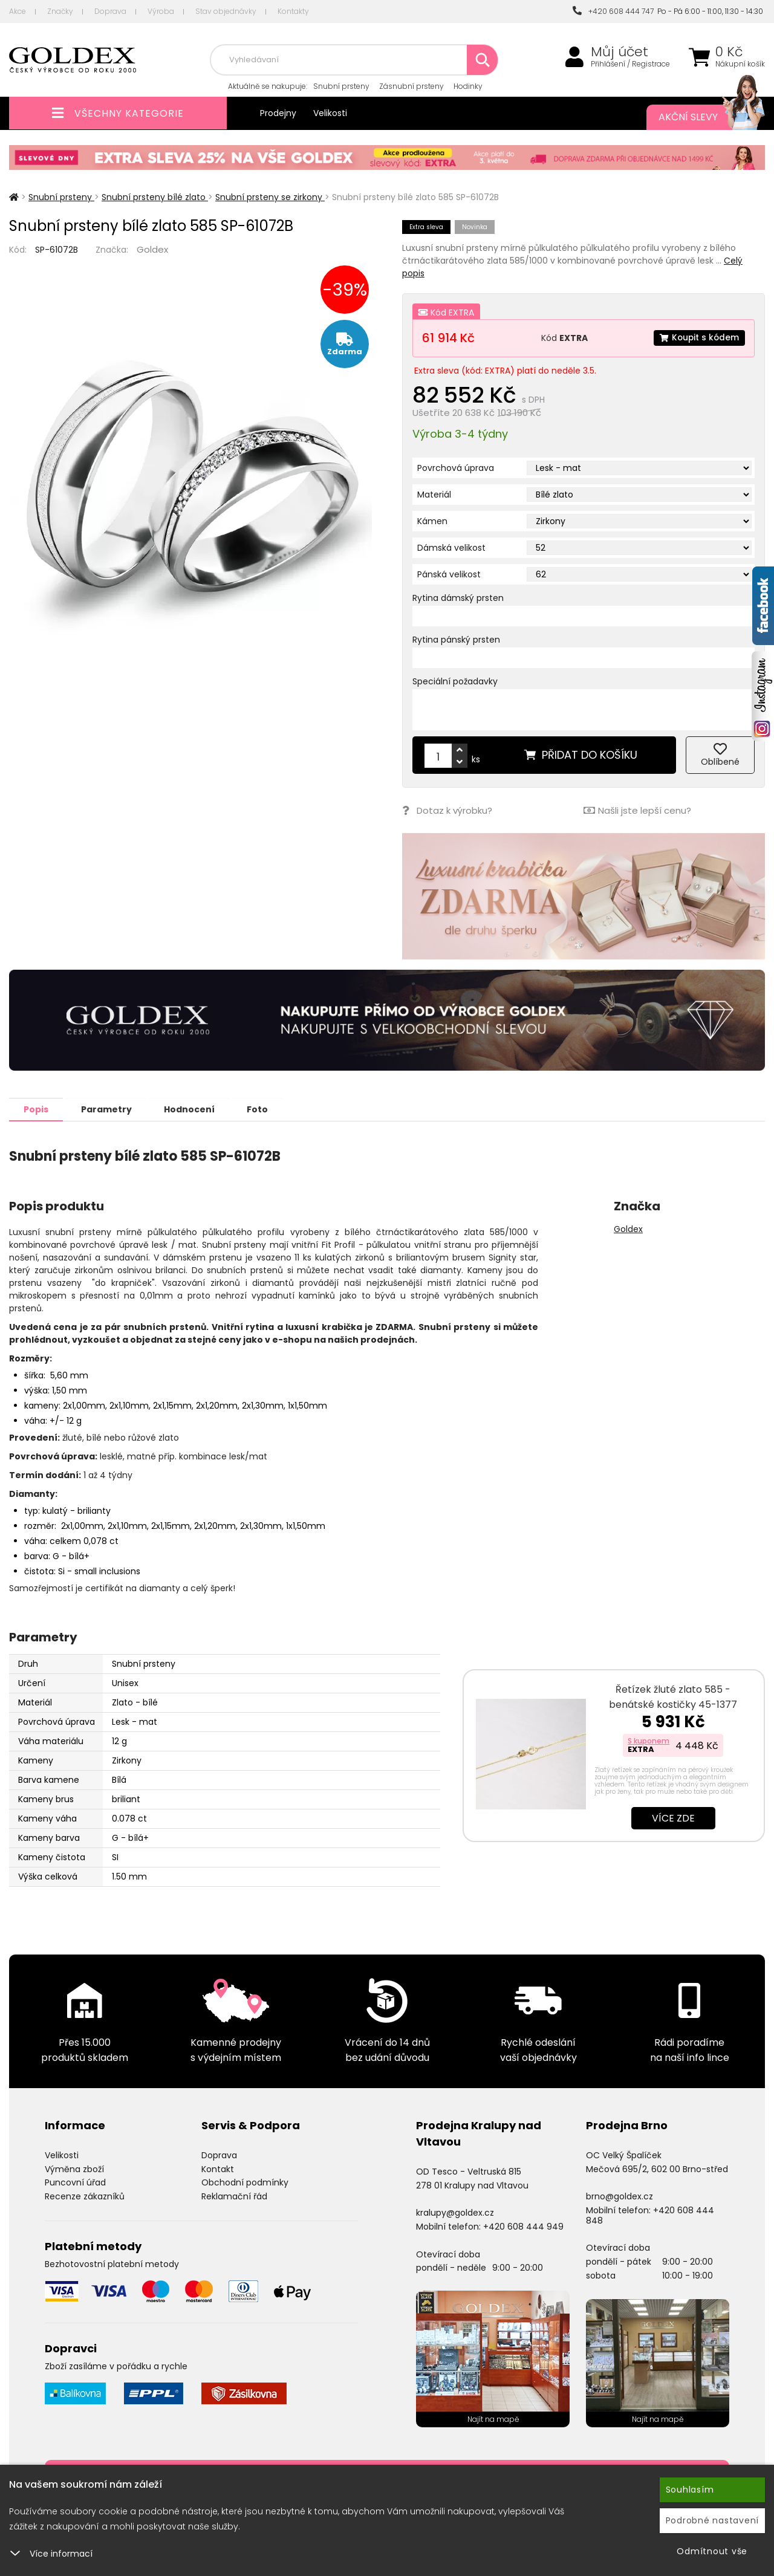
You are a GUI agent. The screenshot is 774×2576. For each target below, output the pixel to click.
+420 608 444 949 (523, 2226)
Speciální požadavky (455, 681)
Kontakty (293, 11)
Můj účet (619, 52)
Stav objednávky (225, 11)
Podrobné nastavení (712, 2520)
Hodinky (468, 86)
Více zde (673, 1818)
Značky (60, 11)
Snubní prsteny (341, 86)
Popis (37, 1109)
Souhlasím (690, 2490)
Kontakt (217, 2168)
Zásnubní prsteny (411, 86)
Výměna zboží (74, 2168)
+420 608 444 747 (613, 11)
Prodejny (278, 113)
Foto (265, 1109)
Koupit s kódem (698, 338)
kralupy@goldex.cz (455, 2212)
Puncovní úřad (75, 2182)
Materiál (434, 494)
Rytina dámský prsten (458, 598)
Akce (17, 11)
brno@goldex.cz (619, 2196)
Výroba (161, 11)
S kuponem (648, 1740)
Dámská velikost (451, 548)
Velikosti (330, 113)
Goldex (152, 249)
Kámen (432, 521)
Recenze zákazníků (85, 2196)
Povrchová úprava (455, 468)
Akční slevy (700, 117)
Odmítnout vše (712, 2551)
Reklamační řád (234, 2196)
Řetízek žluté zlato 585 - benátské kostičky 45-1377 (673, 1696)
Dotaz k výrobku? (447, 810)
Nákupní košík (740, 64)
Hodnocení (194, 1109)
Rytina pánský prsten (456, 640)
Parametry (109, 1109)
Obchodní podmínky (244, 2182)
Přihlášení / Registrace (630, 64)
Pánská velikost (449, 574)
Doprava (110, 11)
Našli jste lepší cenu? (637, 810)
